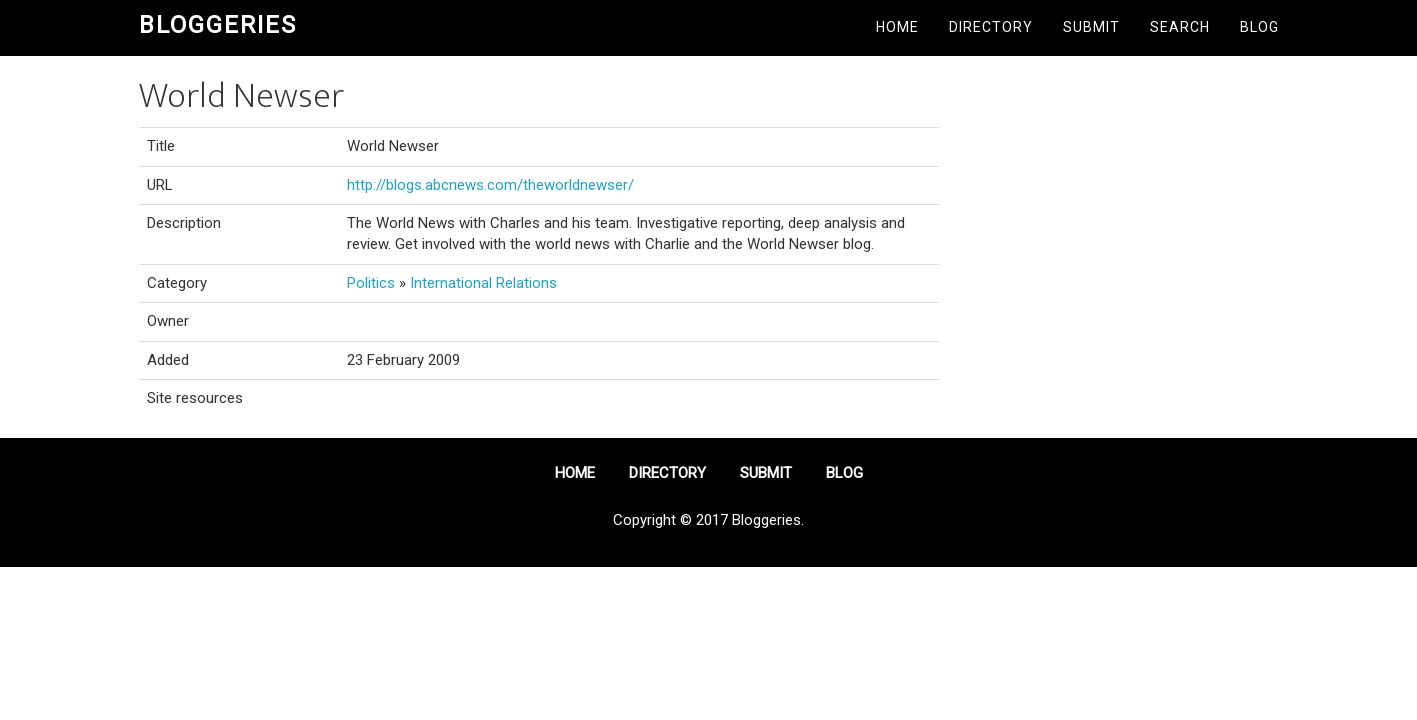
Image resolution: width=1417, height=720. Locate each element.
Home (897, 27)
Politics (371, 283)
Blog (1259, 27)
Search (1180, 27)
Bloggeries (218, 25)
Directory (991, 27)
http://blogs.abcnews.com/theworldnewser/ (490, 185)
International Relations (483, 283)
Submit (1091, 27)
